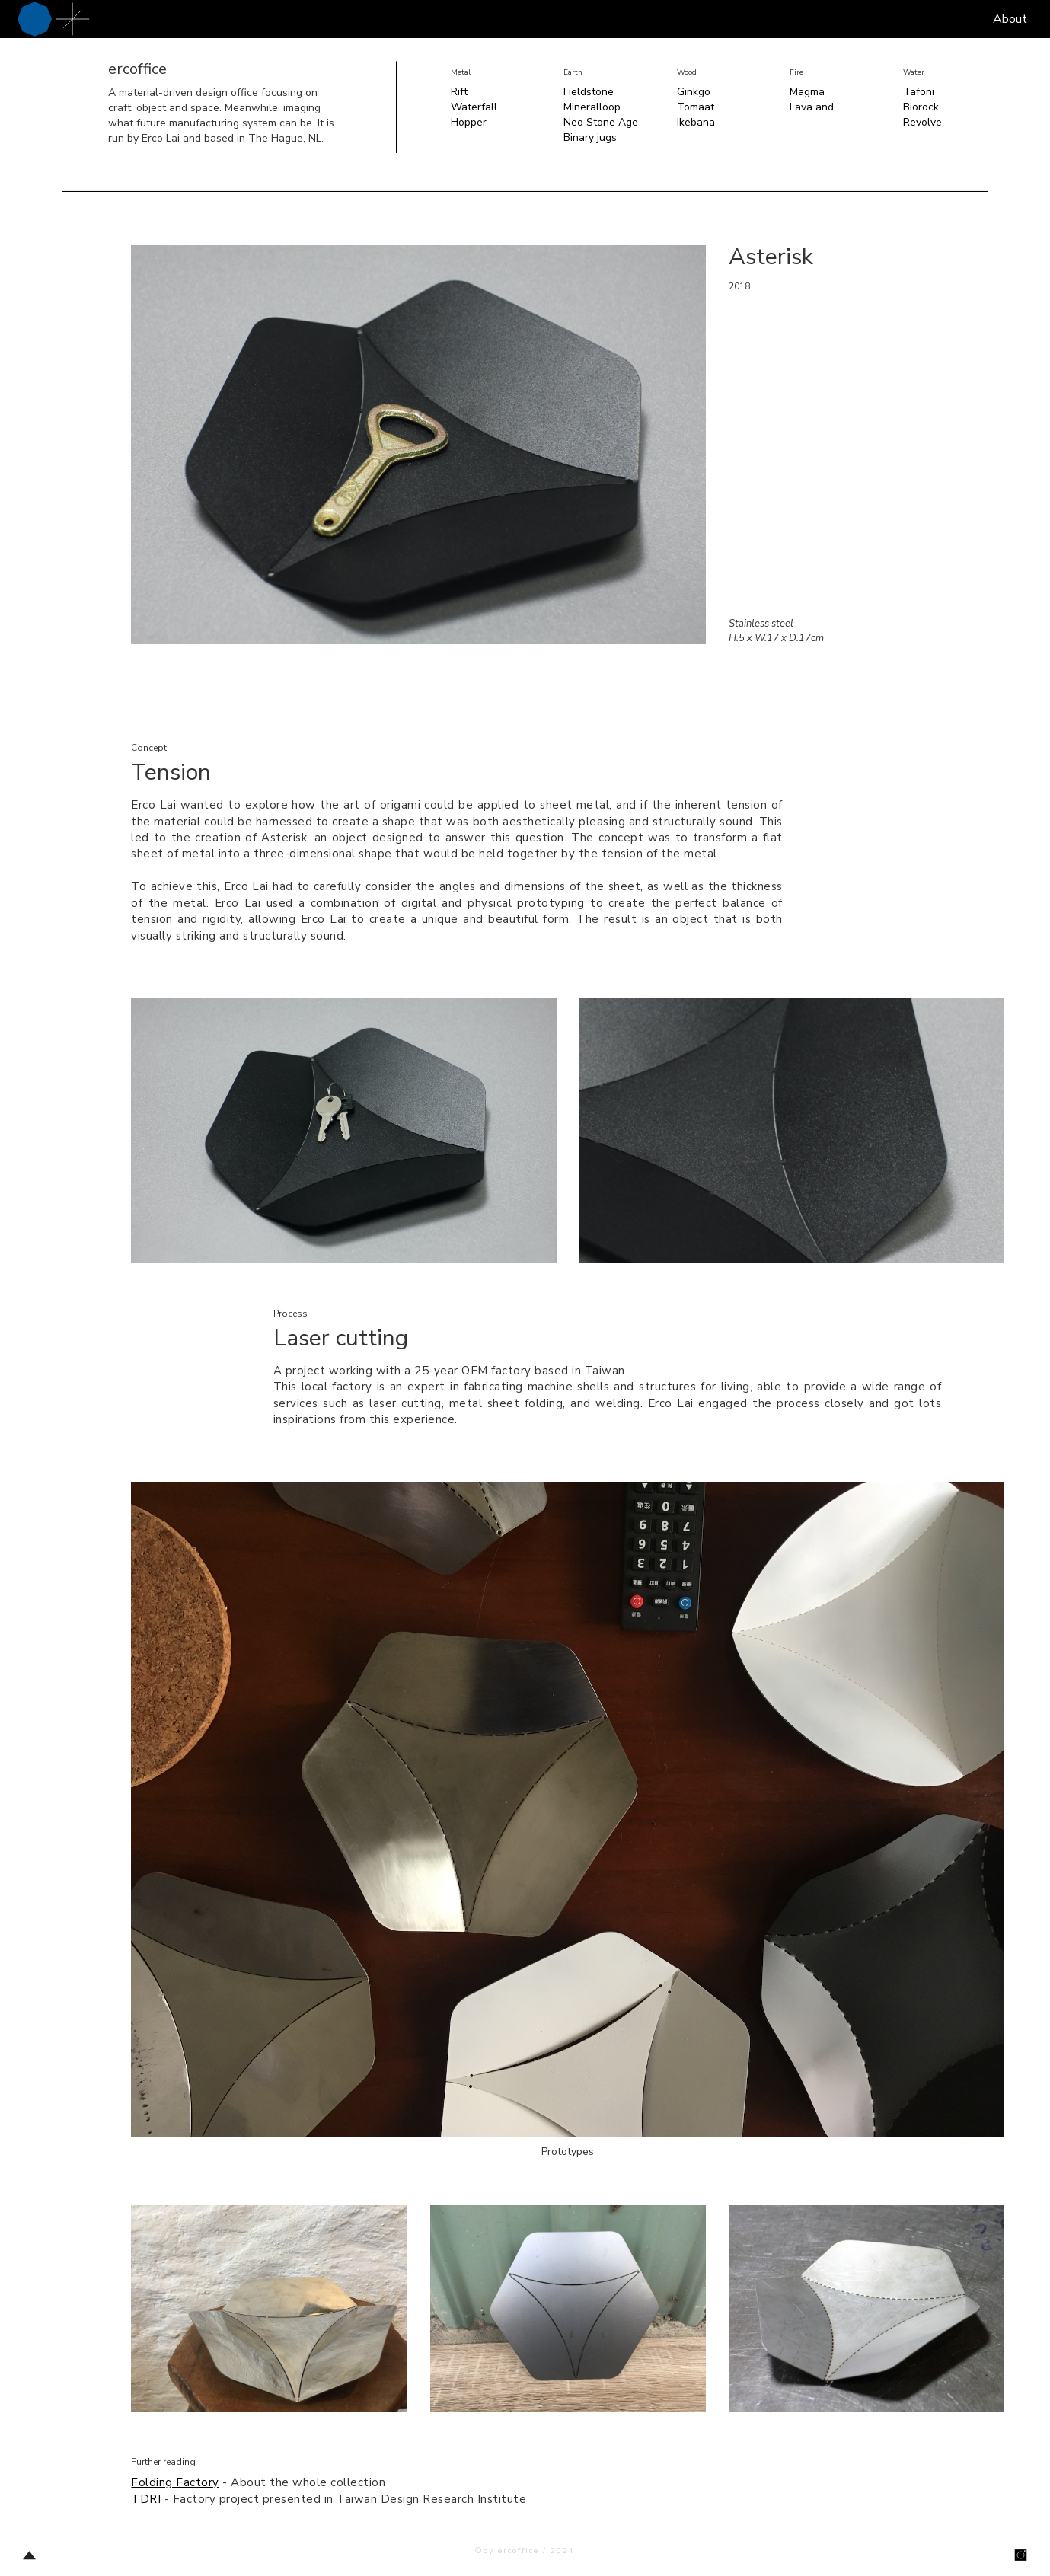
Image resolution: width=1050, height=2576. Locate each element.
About (1010, 19)
